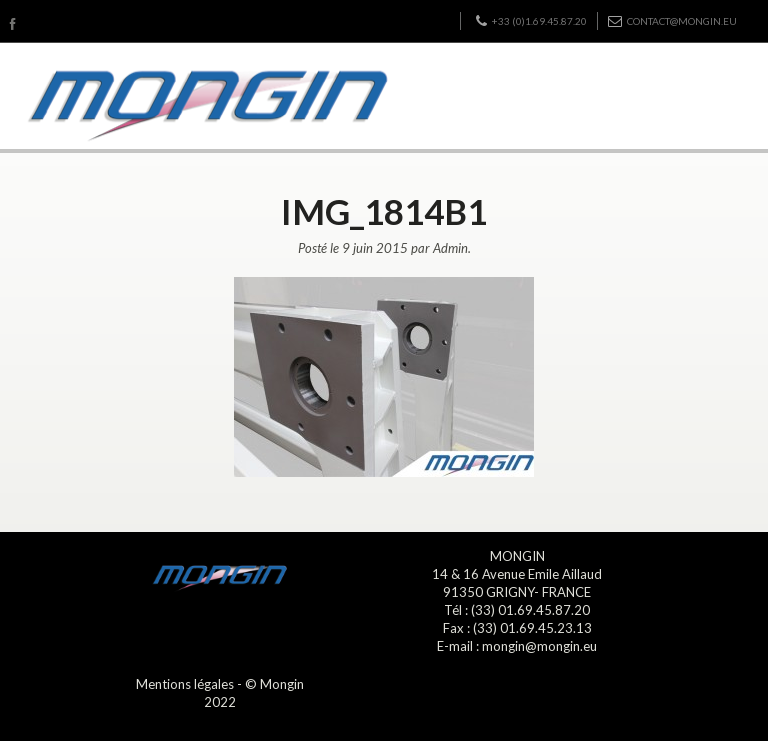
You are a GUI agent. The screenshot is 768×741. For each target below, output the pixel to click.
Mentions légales (185, 684)
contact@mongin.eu (672, 21)
